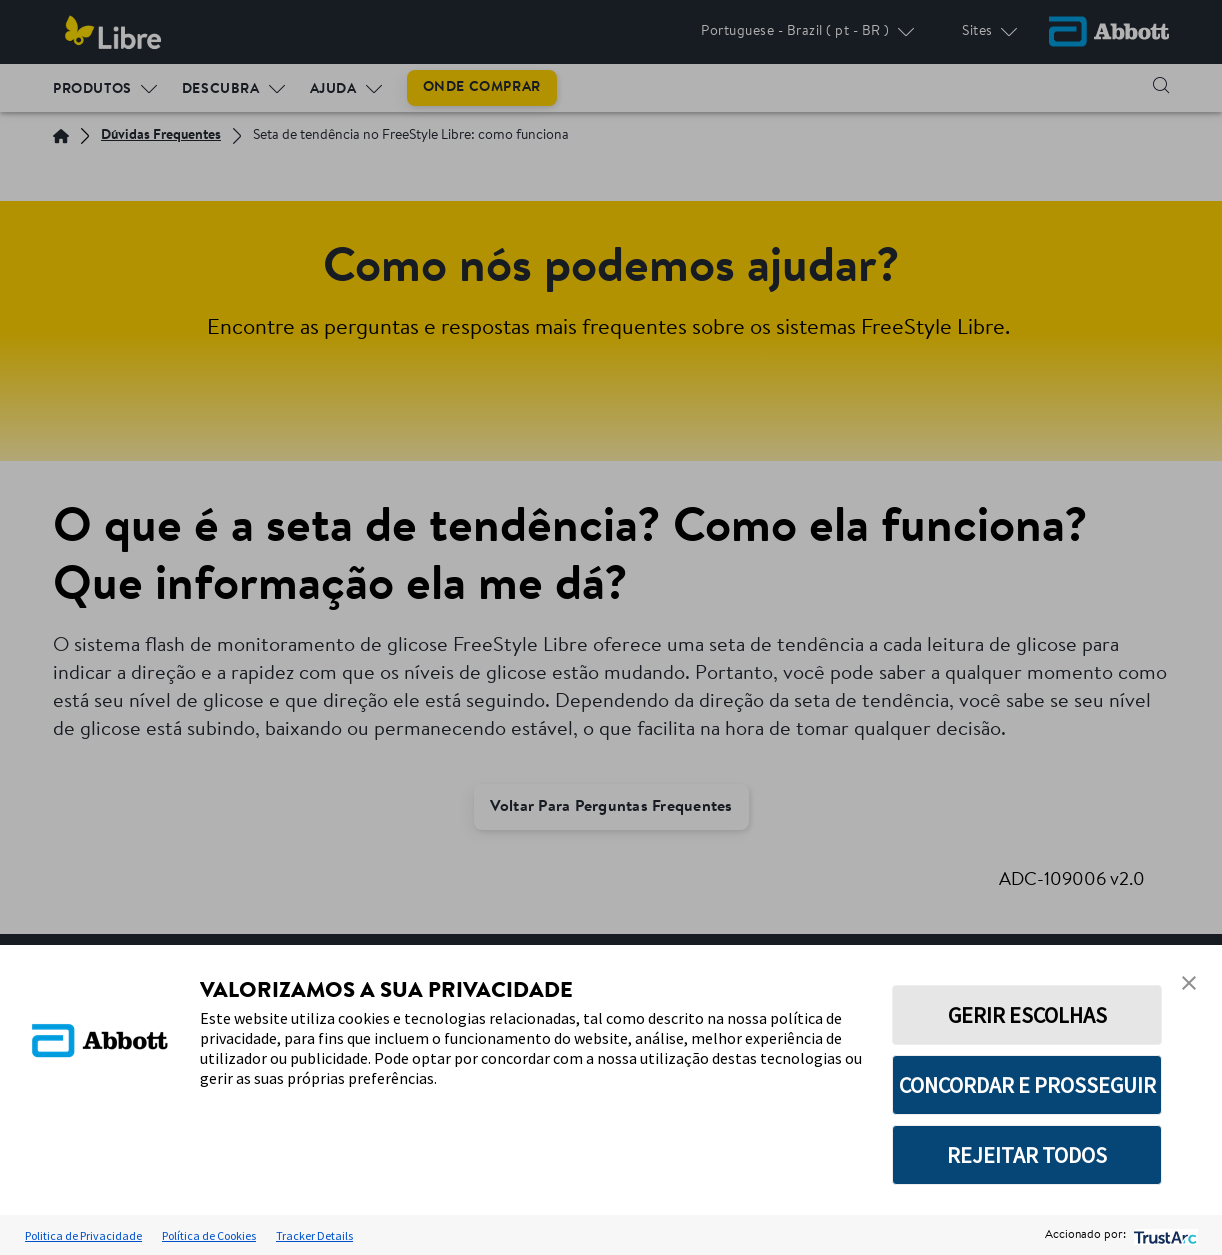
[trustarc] (1163, 1235)
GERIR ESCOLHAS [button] (1027, 1015)
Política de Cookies (209, 1235)
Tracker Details (314, 1235)
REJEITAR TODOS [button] (1027, 1155)
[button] (1189, 983)
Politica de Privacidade (83, 1235)
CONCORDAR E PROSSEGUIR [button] (1027, 1085)
